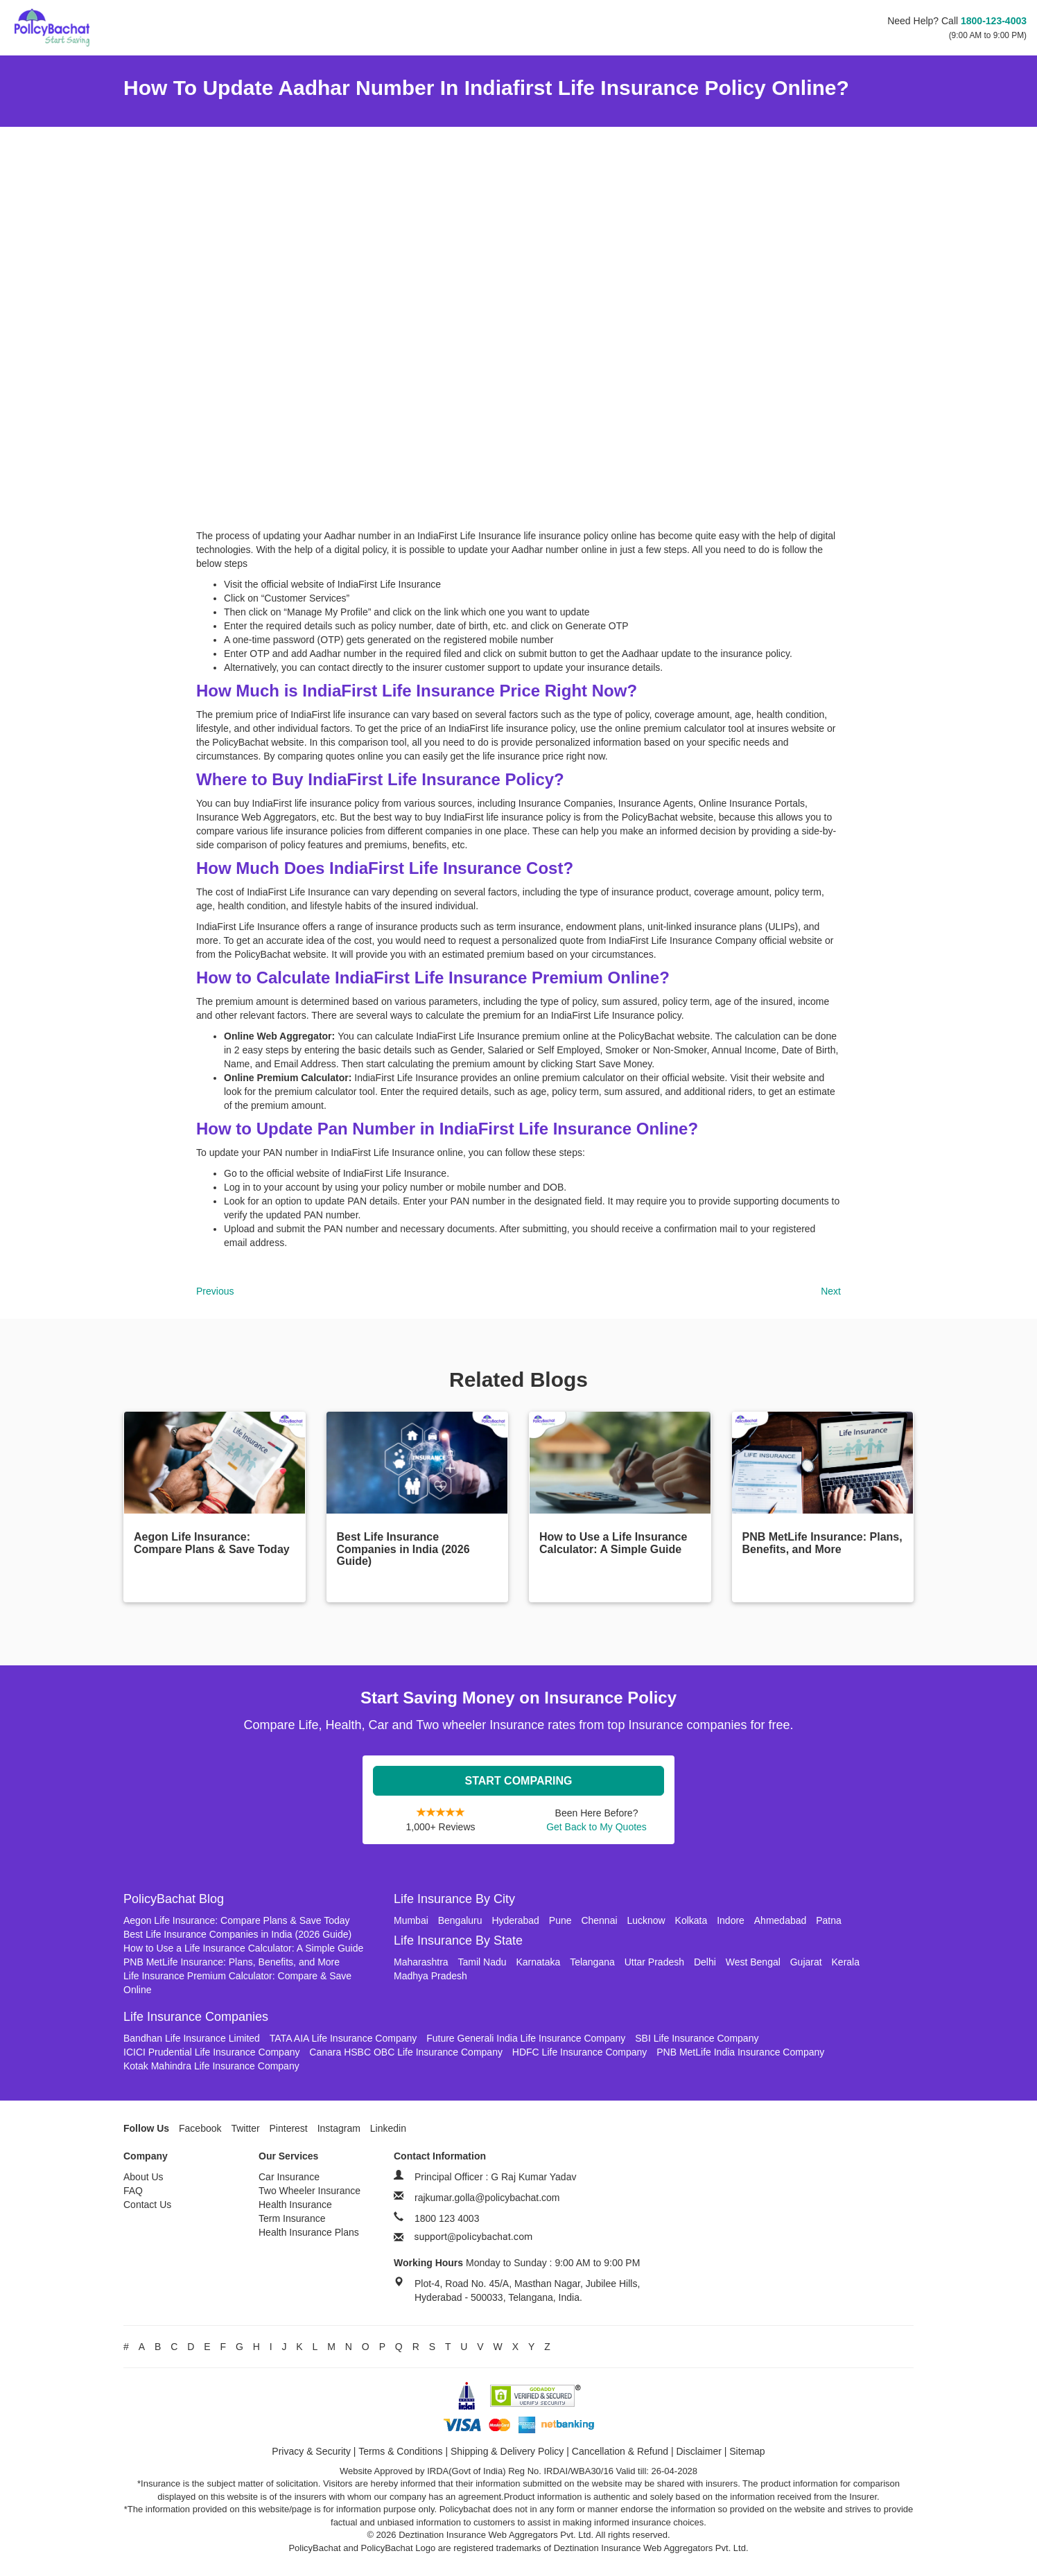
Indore (730, 1920)
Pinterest (289, 2128)
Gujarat (806, 1962)
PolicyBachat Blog (173, 1899)
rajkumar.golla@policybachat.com (487, 2197)
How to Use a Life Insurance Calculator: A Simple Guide (243, 1948)
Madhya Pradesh (430, 1975)
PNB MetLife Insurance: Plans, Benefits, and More (231, 1962)
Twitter (245, 2128)
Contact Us (147, 2204)
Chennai (599, 1920)
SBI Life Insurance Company (696, 2038)
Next (831, 1291)
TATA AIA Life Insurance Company (343, 2038)
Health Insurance (295, 2204)
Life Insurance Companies (195, 2017)
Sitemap (747, 2451)
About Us (143, 2176)
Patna (829, 1920)
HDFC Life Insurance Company (579, 2052)
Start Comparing (519, 1781)
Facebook (200, 2128)
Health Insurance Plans (309, 2232)
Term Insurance (292, 2218)
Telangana (592, 1962)
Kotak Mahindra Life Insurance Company (211, 2065)
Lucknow (646, 1920)
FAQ (133, 2190)
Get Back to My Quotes (596, 1826)
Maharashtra (421, 1962)
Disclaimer (699, 2451)
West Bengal (753, 1962)
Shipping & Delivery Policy (507, 2451)
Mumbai (411, 1920)
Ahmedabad (780, 1920)
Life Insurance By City (454, 1899)
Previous (215, 1291)
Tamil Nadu (482, 1962)
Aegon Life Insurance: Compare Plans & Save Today (236, 1920)
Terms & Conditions (400, 2451)
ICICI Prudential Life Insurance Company (211, 2052)
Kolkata (691, 1920)
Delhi (705, 1962)
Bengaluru (460, 1920)
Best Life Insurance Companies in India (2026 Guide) (237, 1934)
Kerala (846, 1962)
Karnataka (538, 1962)
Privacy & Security (311, 2451)
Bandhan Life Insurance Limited (191, 2038)
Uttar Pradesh (654, 1962)
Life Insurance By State (458, 1940)
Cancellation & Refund (620, 2451)
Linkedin (388, 2128)
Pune (560, 1920)
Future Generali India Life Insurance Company (525, 2038)
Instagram (338, 2128)
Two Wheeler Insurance (309, 2190)
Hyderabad (515, 1920)
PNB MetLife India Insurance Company (740, 2052)
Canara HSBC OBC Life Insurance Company (406, 2052)
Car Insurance (289, 2176)
